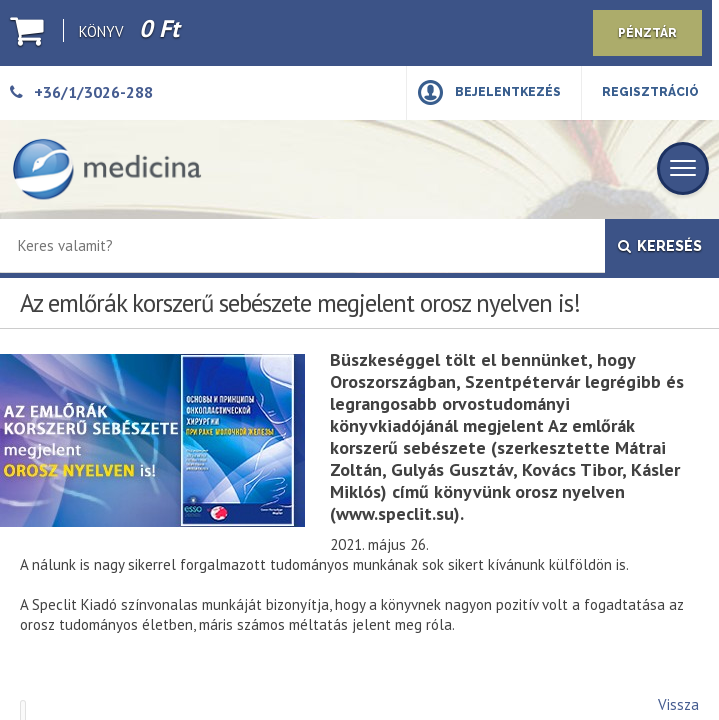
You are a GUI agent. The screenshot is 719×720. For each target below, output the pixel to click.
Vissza (678, 704)
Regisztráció (650, 92)
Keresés (660, 246)
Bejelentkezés (508, 92)
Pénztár (647, 33)
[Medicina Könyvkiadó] (107, 169)
